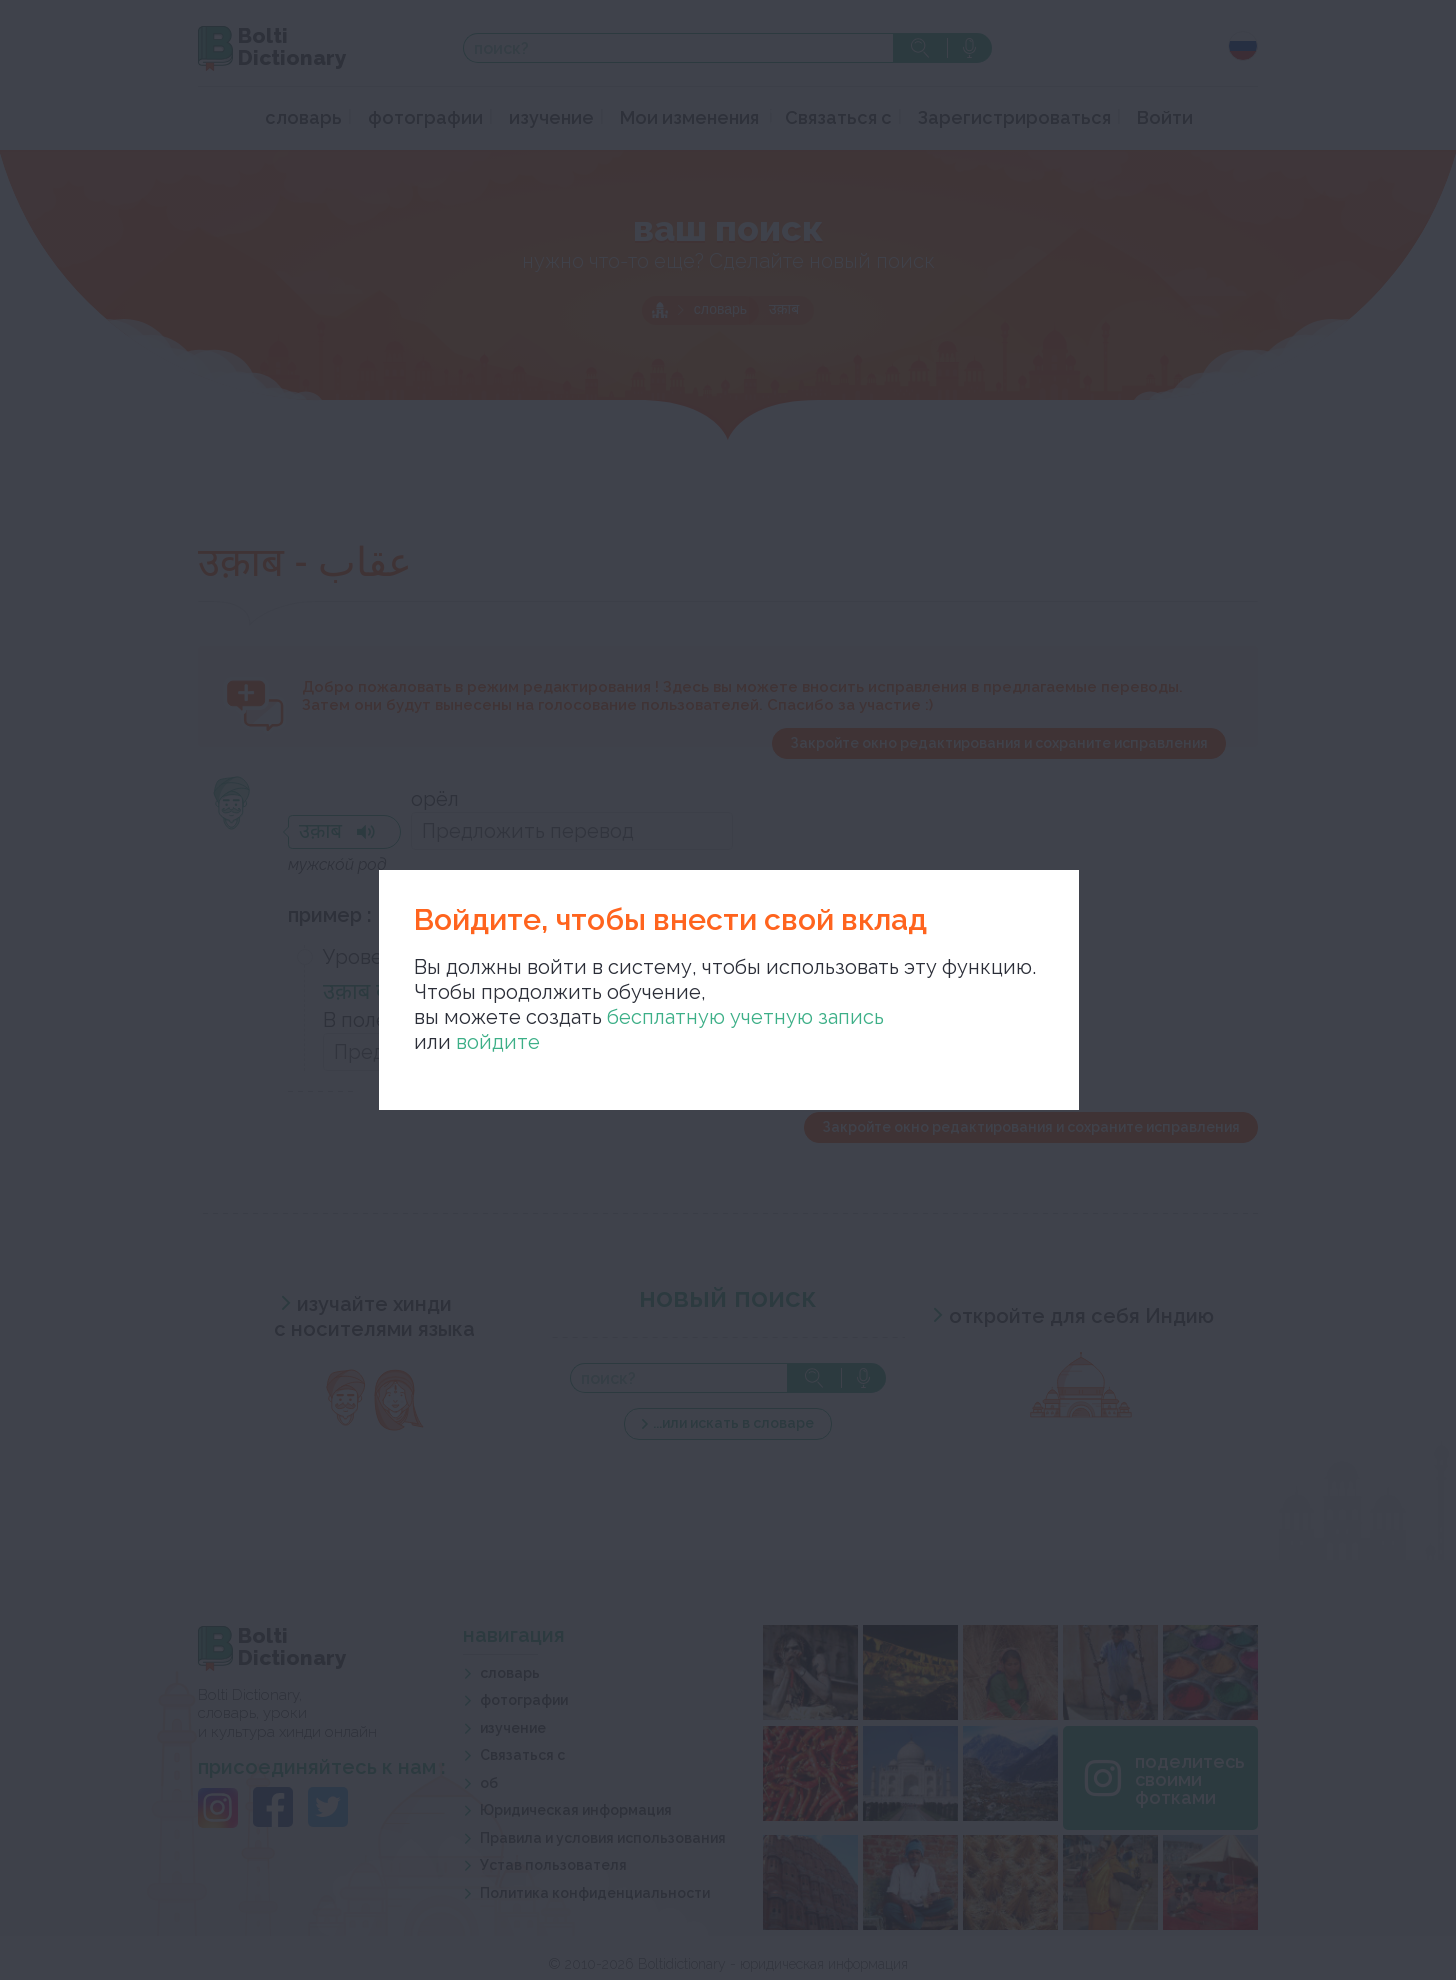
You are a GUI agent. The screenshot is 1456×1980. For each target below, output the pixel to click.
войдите (498, 1042)
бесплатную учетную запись (745, 1017)
